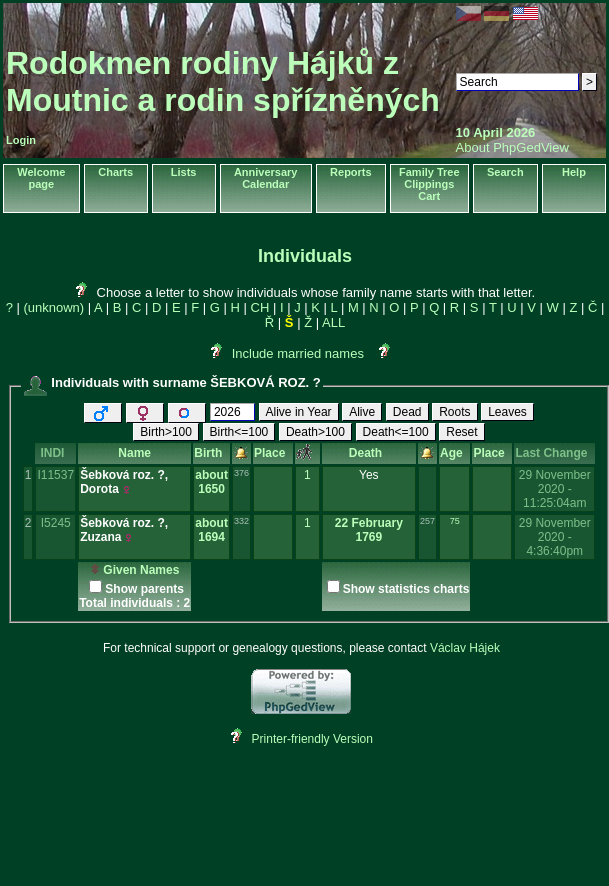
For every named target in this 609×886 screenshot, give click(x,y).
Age (454, 453)
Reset (461, 432)
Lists (184, 172)
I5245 (56, 523)
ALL (333, 322)
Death (369, 453)
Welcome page (41, 178)
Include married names (298, 353)
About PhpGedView (512, 147)
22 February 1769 (369, 530)
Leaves (507, 412)
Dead (407, 412)
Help (574, 172)
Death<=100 (396, 432)
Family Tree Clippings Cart (429, 184)
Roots (454, 412)
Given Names (134, 570)
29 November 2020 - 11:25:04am (555, 489)
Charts (115, 172)
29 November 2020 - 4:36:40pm (555, 537)
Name (134, 453)
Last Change (554, 453)
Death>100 (315, 432)
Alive (362, 412)
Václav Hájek (465, 648)
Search (505, 172)
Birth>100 (166, 432)
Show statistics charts (406, 589)
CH (260, 307)
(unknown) (53, 307)
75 (455, 521)
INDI (55, 453)
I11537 (55, 475)
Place (273, 453)
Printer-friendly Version (312, 739)
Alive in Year (299, 412)
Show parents (144, 589)
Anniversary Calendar (266, 178)
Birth (211, 453)
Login (21, 140)
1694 (211, 537)
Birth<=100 (239, 432)
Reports (351, 172)
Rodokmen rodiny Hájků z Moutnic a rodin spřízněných (223, 81)
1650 (211, 489)
